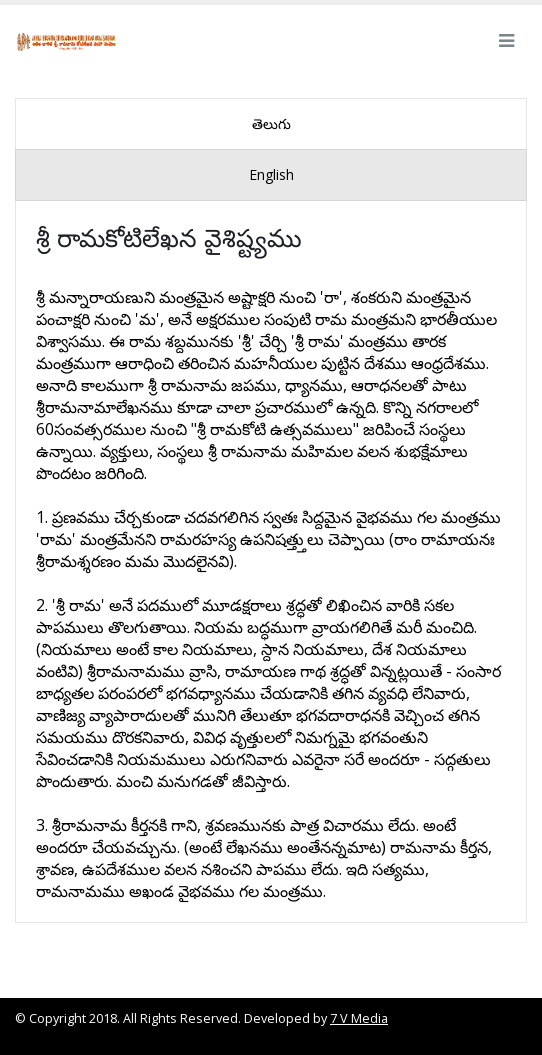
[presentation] (271, 124)
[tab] (271, 124)
